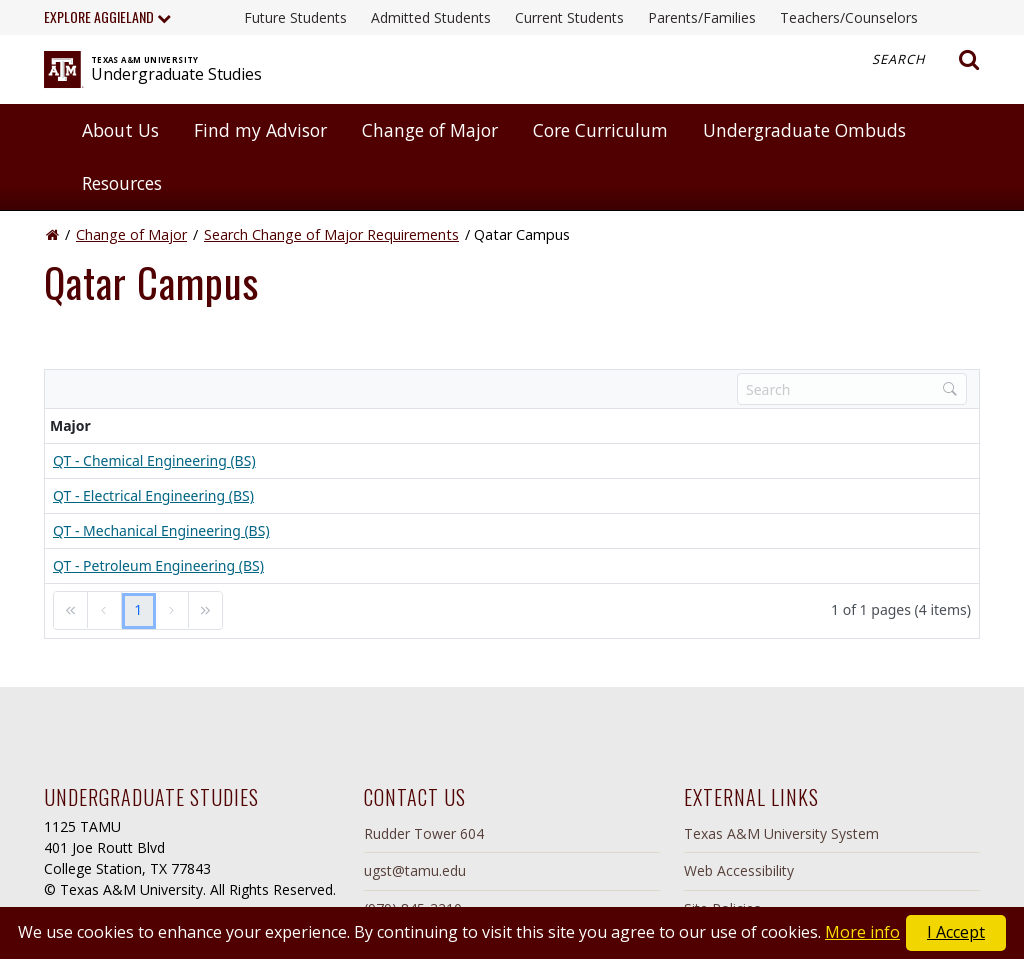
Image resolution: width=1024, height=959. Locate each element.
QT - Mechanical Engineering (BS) (161, 530)
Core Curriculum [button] (600, 130)
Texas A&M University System (781, 833)
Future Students (295, 17)
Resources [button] (122, 183)
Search (926, 60)
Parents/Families (702, 17)
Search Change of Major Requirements (331, 234)
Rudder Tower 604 (424, 833)
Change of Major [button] (430, 130)
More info (862, 932)
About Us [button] (120, 130)
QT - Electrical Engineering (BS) (153, 495)
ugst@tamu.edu (415, 870)
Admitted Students (431, 17)
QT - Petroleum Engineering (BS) (158, 565)
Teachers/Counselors (849, 17)
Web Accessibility (739, 870)
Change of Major (131, 234)
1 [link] (138, 609)
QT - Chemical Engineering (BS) (154, 460)
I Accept (956, 932)
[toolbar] (512, 388)
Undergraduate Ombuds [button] (804, 130)
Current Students (569, 17)
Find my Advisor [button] (260, 130)
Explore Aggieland (107, 16)
